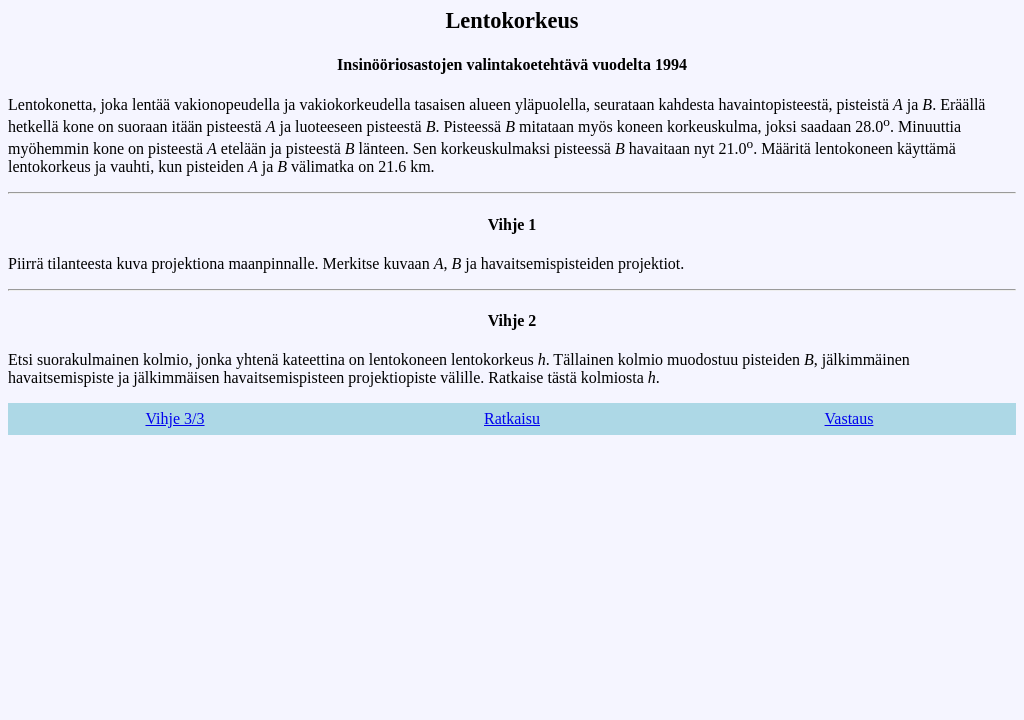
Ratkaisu (512, 418)
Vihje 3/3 (174, 418)
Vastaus (849, 418)
